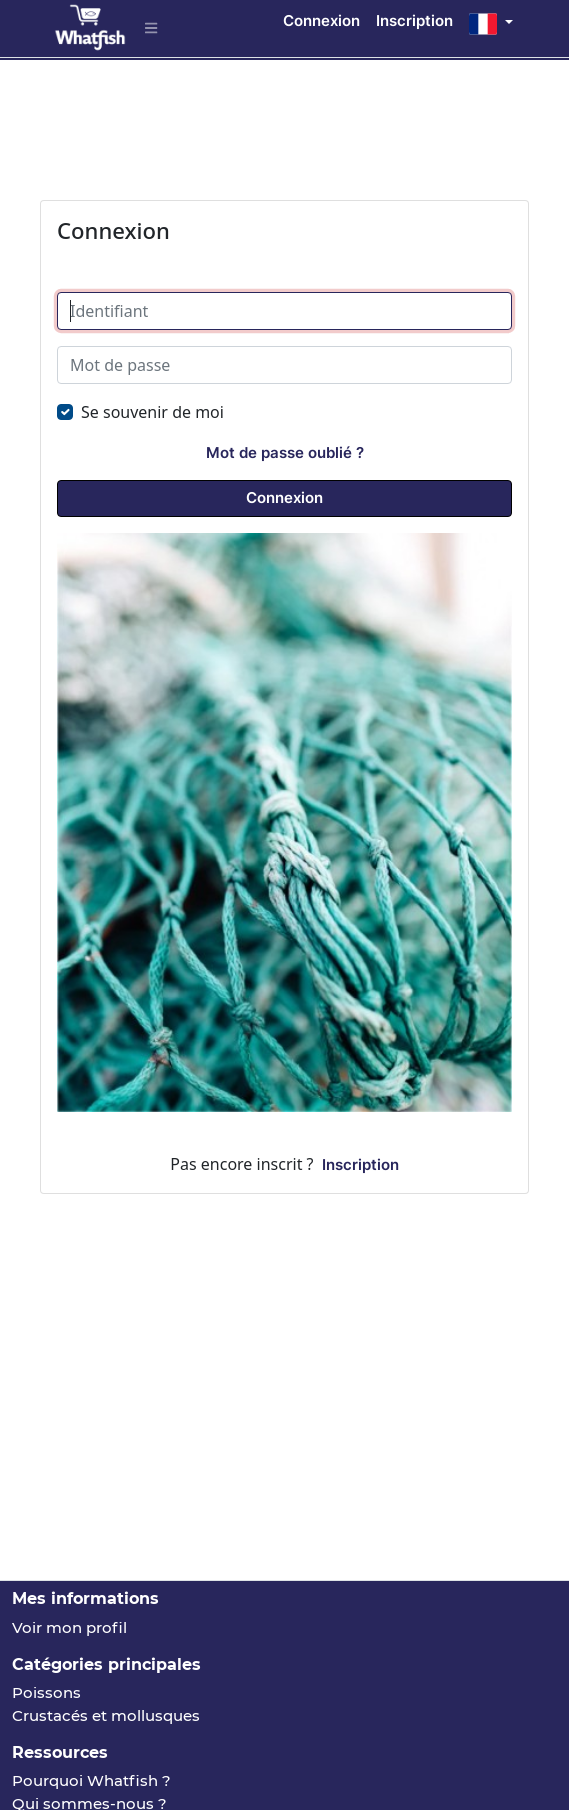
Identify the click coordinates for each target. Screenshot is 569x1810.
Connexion (321, 20)
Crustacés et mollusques (106, 1715)
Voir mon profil (69, 1627)
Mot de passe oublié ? (285, 452)
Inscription (414, 20)
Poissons (46, 1692)
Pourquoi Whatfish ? (91, 1780)
